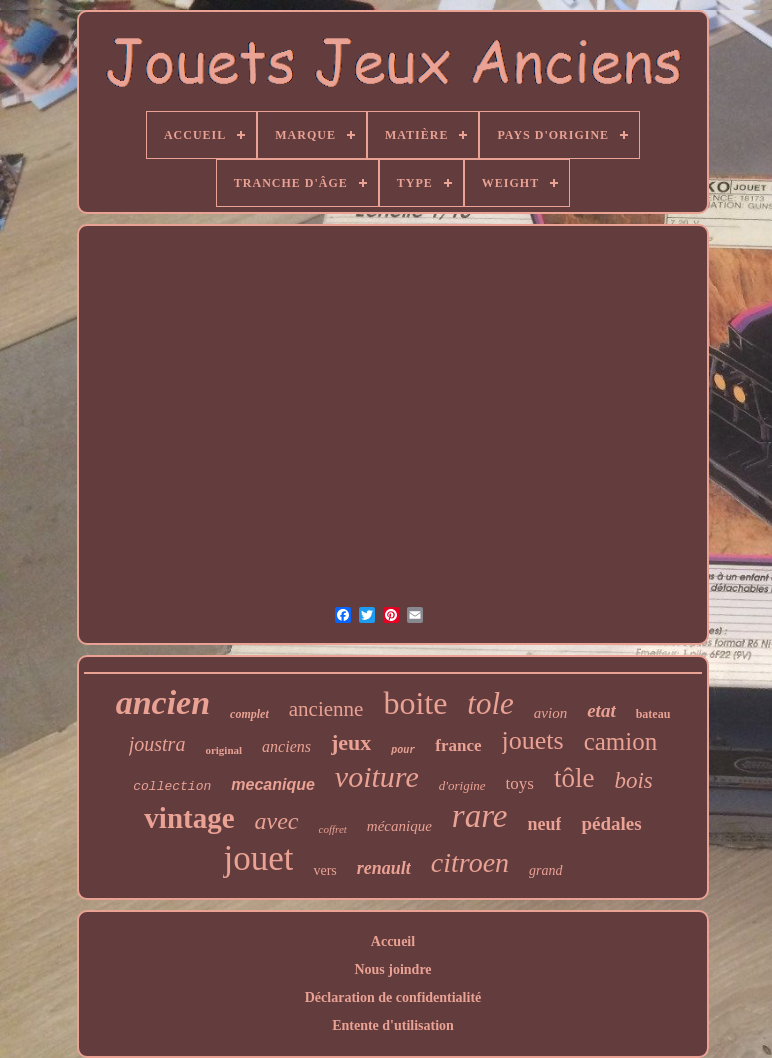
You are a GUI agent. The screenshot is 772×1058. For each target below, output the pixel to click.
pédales (611, 823)
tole (490, 703)
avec (277, 821)
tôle (574, 778)
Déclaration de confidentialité (393, 997)
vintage (189, 818)
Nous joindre (392, 969)
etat (601, 710)
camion (621, 741)
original (223, 750)
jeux (351, 742)
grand (545, 870)
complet (249, 714)
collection (172, 786)
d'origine (462, 785)
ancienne (326, 709)
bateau (653, 714)
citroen (470, 862)
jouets (533, 740)
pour (403, 750)
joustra (157, 744)
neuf (544, 824)
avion (550, 713)
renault (384, 868)
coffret (333, 829)
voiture (377, 776)
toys (520, 783)
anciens (286, 746)
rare (480, 816)
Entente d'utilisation (393, 1025)
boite (415, 703)
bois (633, 780)
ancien (163, 702)
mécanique (399, 826)
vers (324, 870)
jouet (258, 858)
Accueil (393, 941)
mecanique (273, 784)
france (458, 745)
